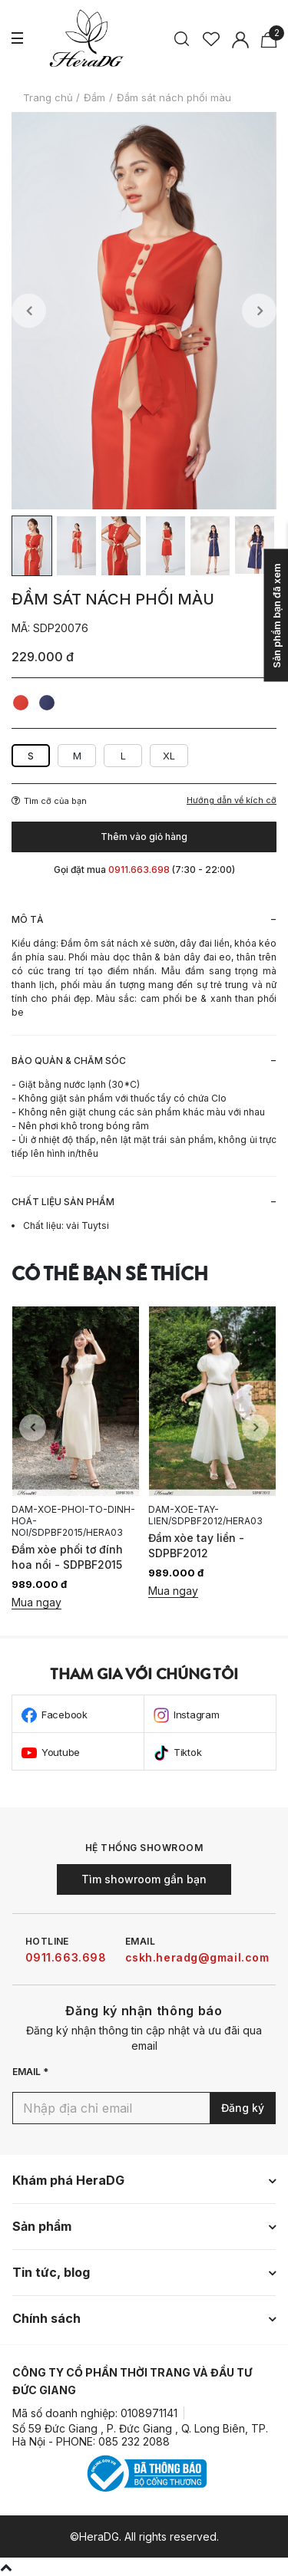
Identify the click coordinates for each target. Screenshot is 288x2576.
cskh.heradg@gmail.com (197, 1957)
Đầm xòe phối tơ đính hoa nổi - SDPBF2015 (67, 1557)
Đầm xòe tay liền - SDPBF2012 (196, 1545)
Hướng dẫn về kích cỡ (231, 800)
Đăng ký (242, 2107)
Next (259, 311)
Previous (29, 311)
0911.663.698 (66, 1957)
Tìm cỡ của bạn (49, 801)
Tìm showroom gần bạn (144, 1879)
